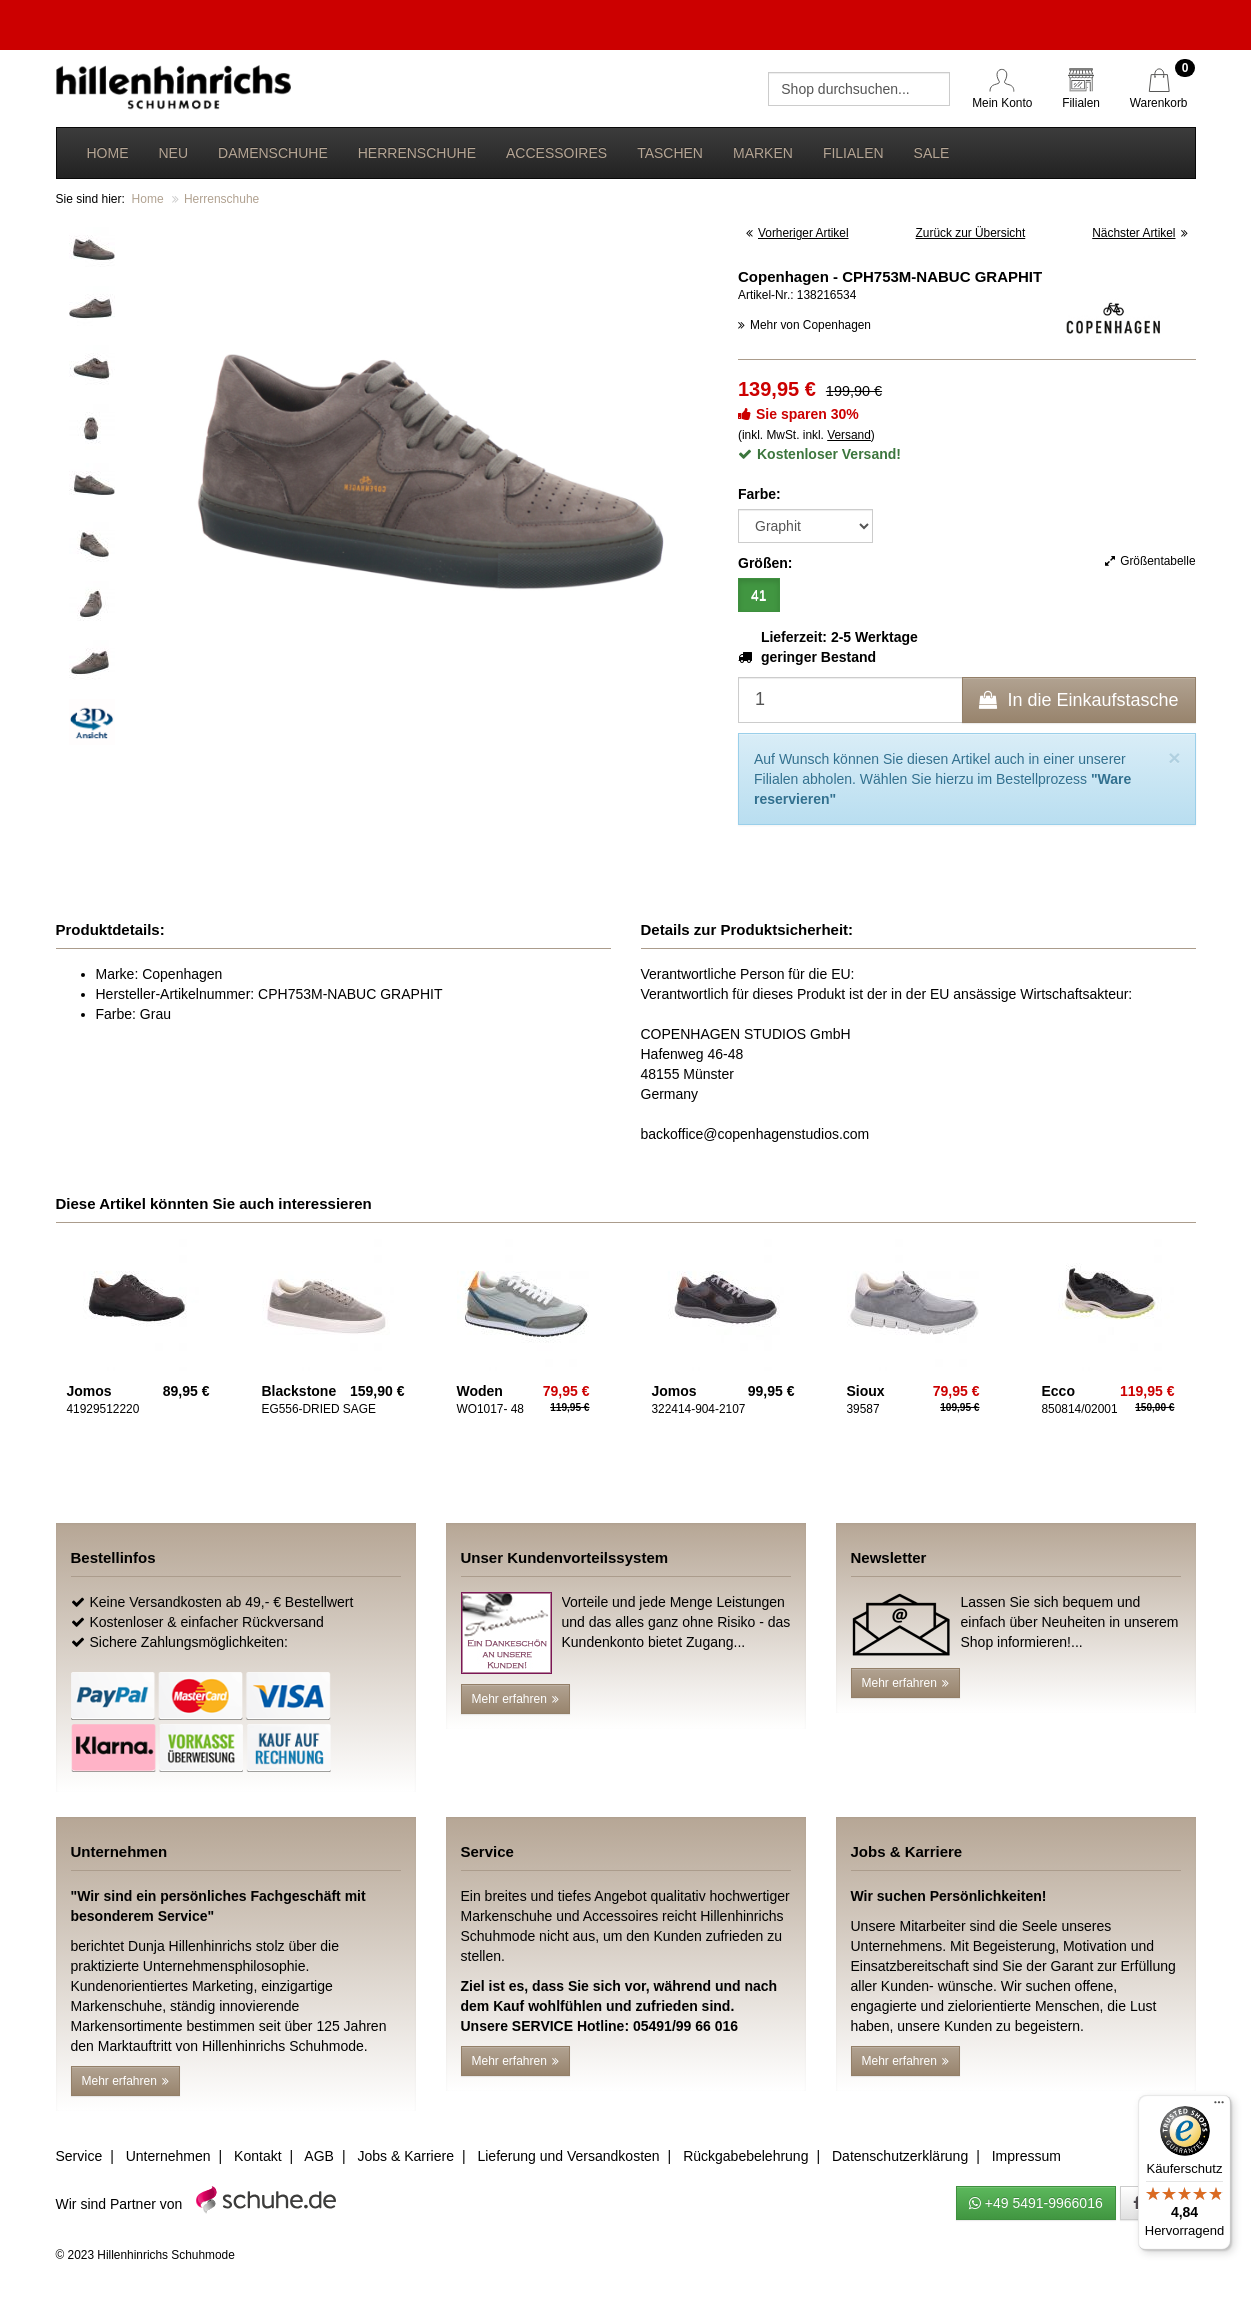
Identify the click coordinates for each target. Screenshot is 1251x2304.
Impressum (1026, 2156)
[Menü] (1219, 2107)
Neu (174, 153)
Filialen (853, 153)
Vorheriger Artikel (797, 233)
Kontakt (257, 2156)
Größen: (765, 563)
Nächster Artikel (1139, 233)
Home (108, 153)
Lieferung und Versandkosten (568, 2156)
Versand (849, 435)
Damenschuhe (273, 153)
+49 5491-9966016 (1036, 2203)
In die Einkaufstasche (1078, 700)
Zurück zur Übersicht (971, 233)
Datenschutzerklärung (900, 2156)
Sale (932, 153)
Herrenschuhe (417, 153)
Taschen (670, 153)
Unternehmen (168, 2156)
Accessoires (556, 153)
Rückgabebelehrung (745, 2156)
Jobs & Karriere (405, 2156)
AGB (319, 2156)
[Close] (1174, 757)
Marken (763, 153)
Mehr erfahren (515, 1699)
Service (79, 2156)
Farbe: (759, 494)
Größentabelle (1150, 561)
